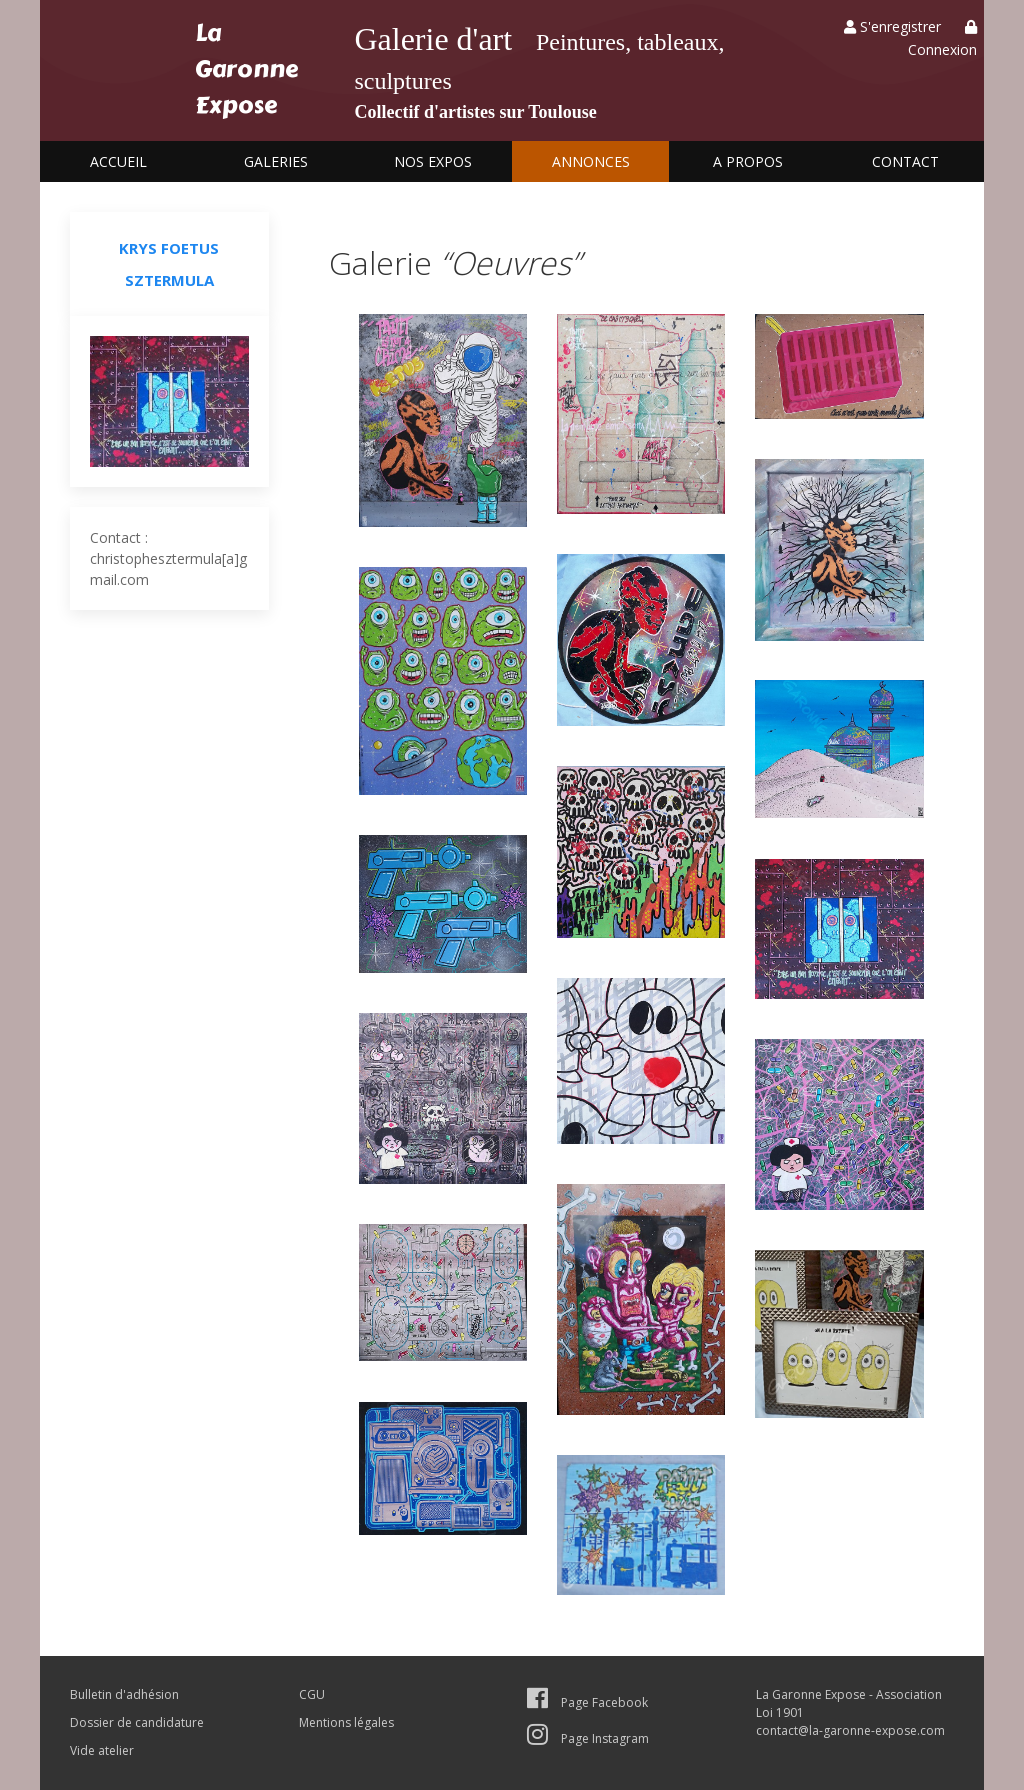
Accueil (118, 161)
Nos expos (433, 161)
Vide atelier (102, 1750)
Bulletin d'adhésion (124, 1694)
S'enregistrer (892, 26)
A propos (748, 161)
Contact (905, 161)
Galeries (276, 161)
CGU (312, 1694)
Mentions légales (346, 1722)
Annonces (591, 161)
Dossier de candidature (137, 1722)
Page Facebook (587, 1702)
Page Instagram (588, 1738)
